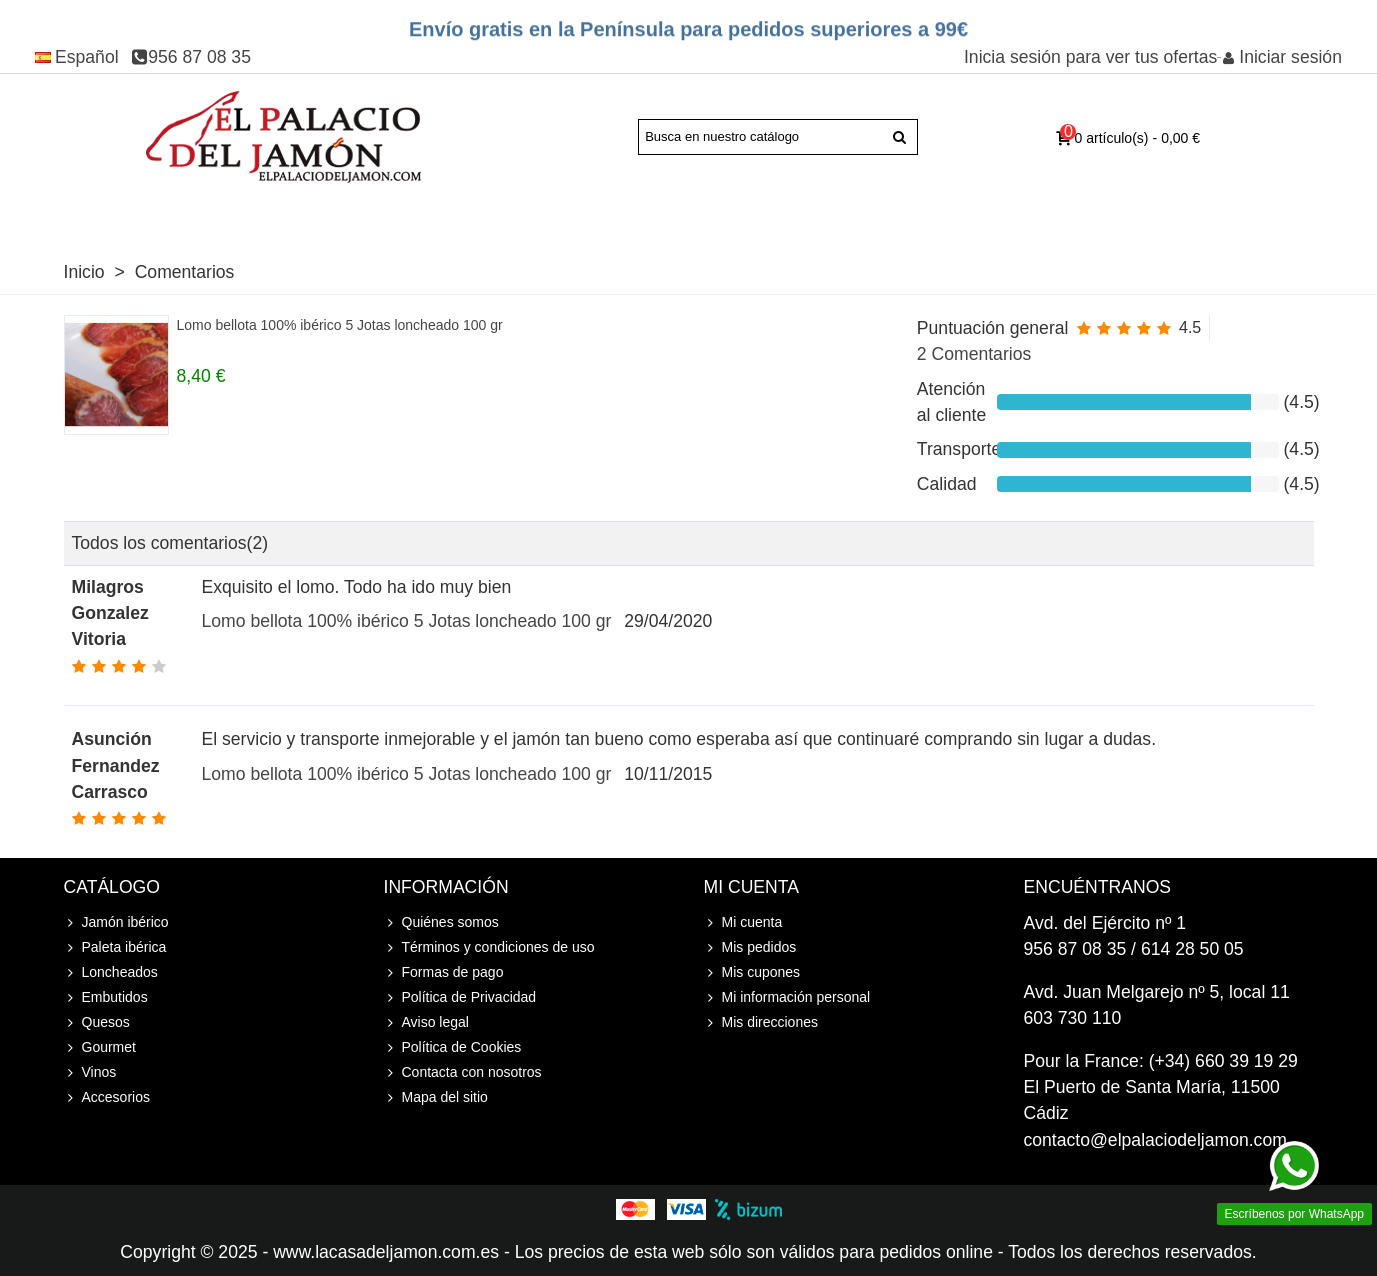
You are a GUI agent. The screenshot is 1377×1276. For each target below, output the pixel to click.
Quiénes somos (441, 922)
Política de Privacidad (460, 997)
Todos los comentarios (170, 543)
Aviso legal (426, 1022)
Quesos (711, 216)
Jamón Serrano (304, 216)
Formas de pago (444, 972)
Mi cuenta (743, 922)
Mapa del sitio (436, 1097)
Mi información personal (787, 997)
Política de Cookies (453, 1047)
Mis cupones (752, 972)
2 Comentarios (974, 354)
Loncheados (496, 216)
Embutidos (612, 216)
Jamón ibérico (116, 922)
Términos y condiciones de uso (489, 947)
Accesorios (1045, 216)
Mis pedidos (750, 947)
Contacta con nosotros (463, 1072)
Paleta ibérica (163, 216)
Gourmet (803, 216)
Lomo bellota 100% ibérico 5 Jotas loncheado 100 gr (340, 325)
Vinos (886, 216)
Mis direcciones (761, 1022)
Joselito (406, 216)
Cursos (963, 216)
